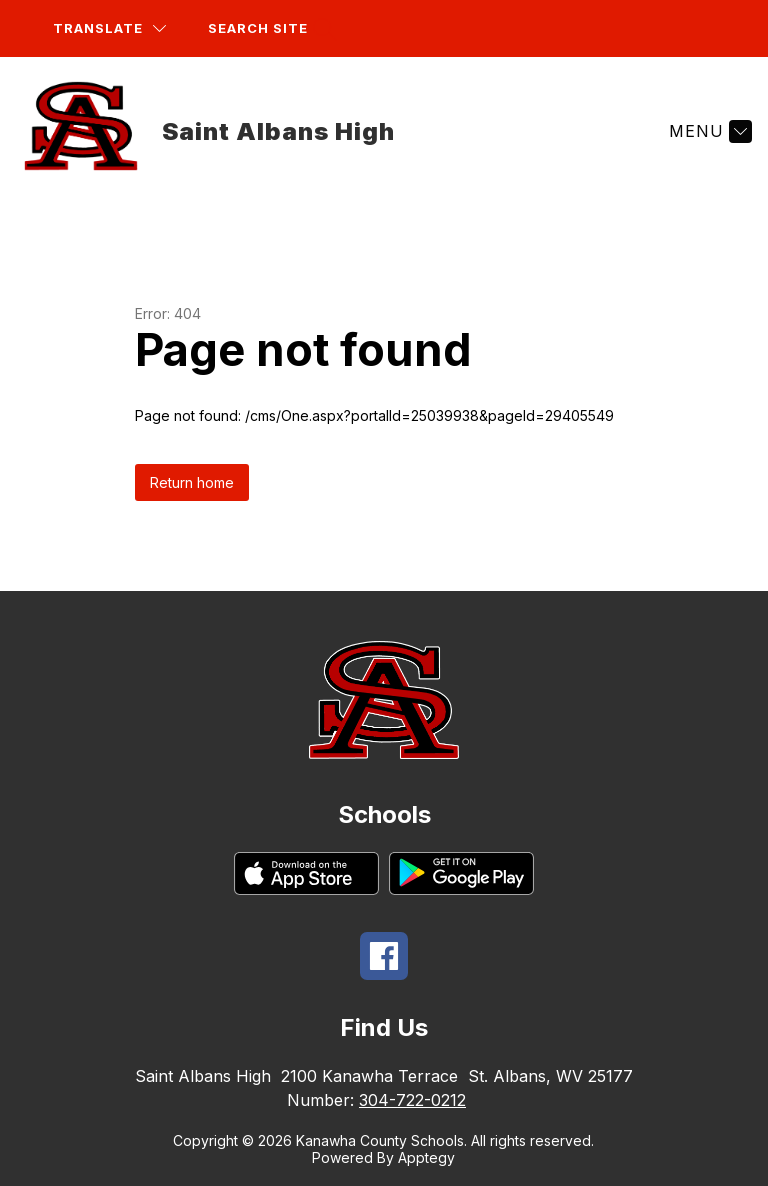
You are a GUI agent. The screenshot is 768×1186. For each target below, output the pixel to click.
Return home (192, 482)
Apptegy (426, 1157)
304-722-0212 (412, 1100)
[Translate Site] (109, 28)
